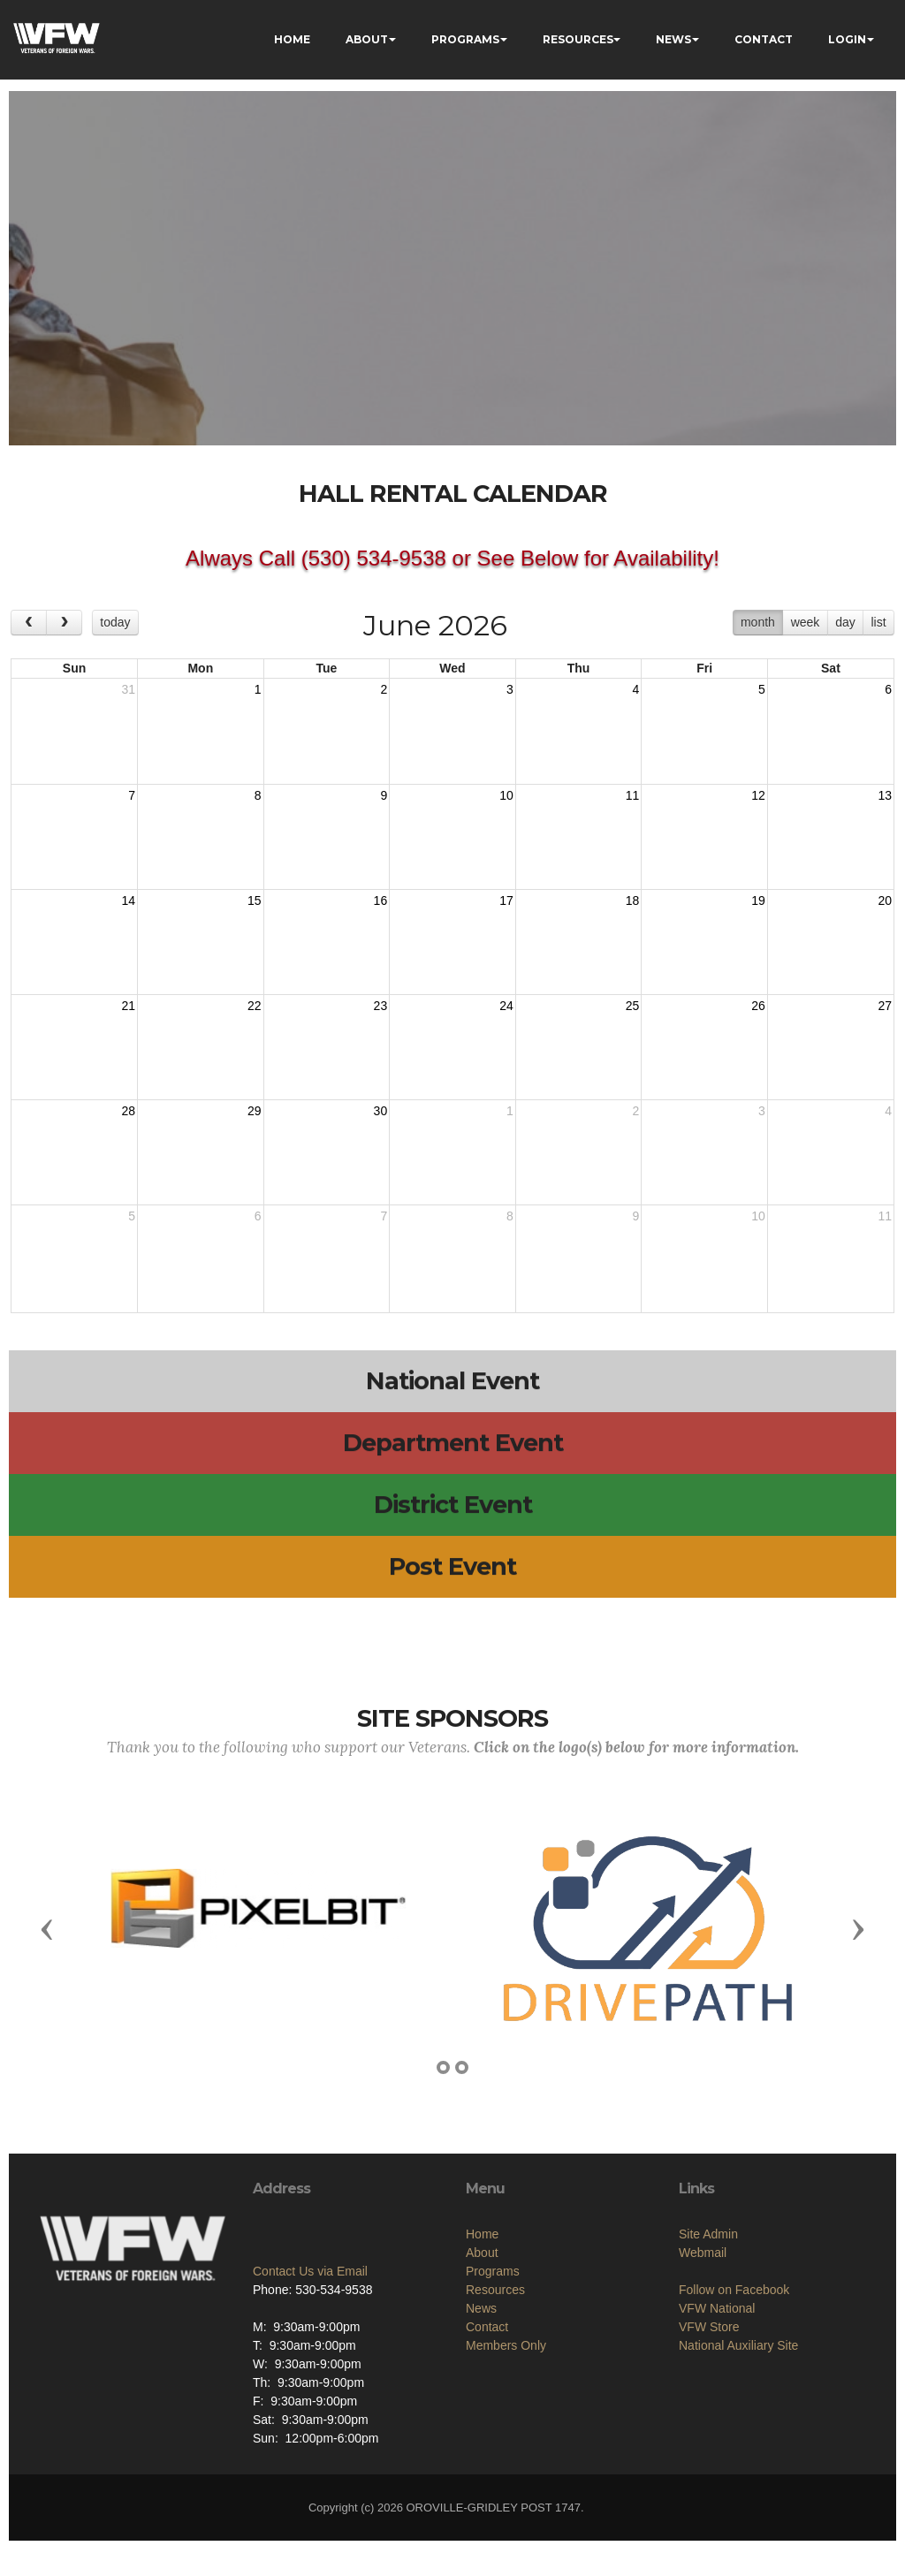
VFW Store (709, 2436)
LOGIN (847, 39)
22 (254, 1006)
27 (885, 1006)
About (482, 2374)
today (115, 622)
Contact (487, 2448)
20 (885, 900)
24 (506, 1006)
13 (885, 795)
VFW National (717, 2418)
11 (633, 795)
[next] (64, 622)
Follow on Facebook (734, 2399)
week (805, 622)
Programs (493, 2392)
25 (633, 1006)
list (878, 622)
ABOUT (367, 39)
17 (506, 900)
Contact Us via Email (310, 2345)
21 (128, 1006)
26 (758, 1006)
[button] (47, 1928)
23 (381, 1006)
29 (254, 1111)
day (845, 622)
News (481, 2429)
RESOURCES (578, 39)
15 (254, 900)
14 (128, 900)
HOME (292, 39)
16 (381, 900)
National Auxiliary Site (738, 2455)
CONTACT (763, 39)
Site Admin (708, 2344)
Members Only (506, 2466)
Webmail (702, 2362)
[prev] (29, 622)
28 (128, 1111)
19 (758, 900)
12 (758, 795)
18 (633, 900)
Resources (495, 2411)
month (758, 622)
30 (381, 1111)
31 (128, 689)
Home (482, 2355)
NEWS (673, 39)
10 (506, 795)
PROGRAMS (465, 39)
